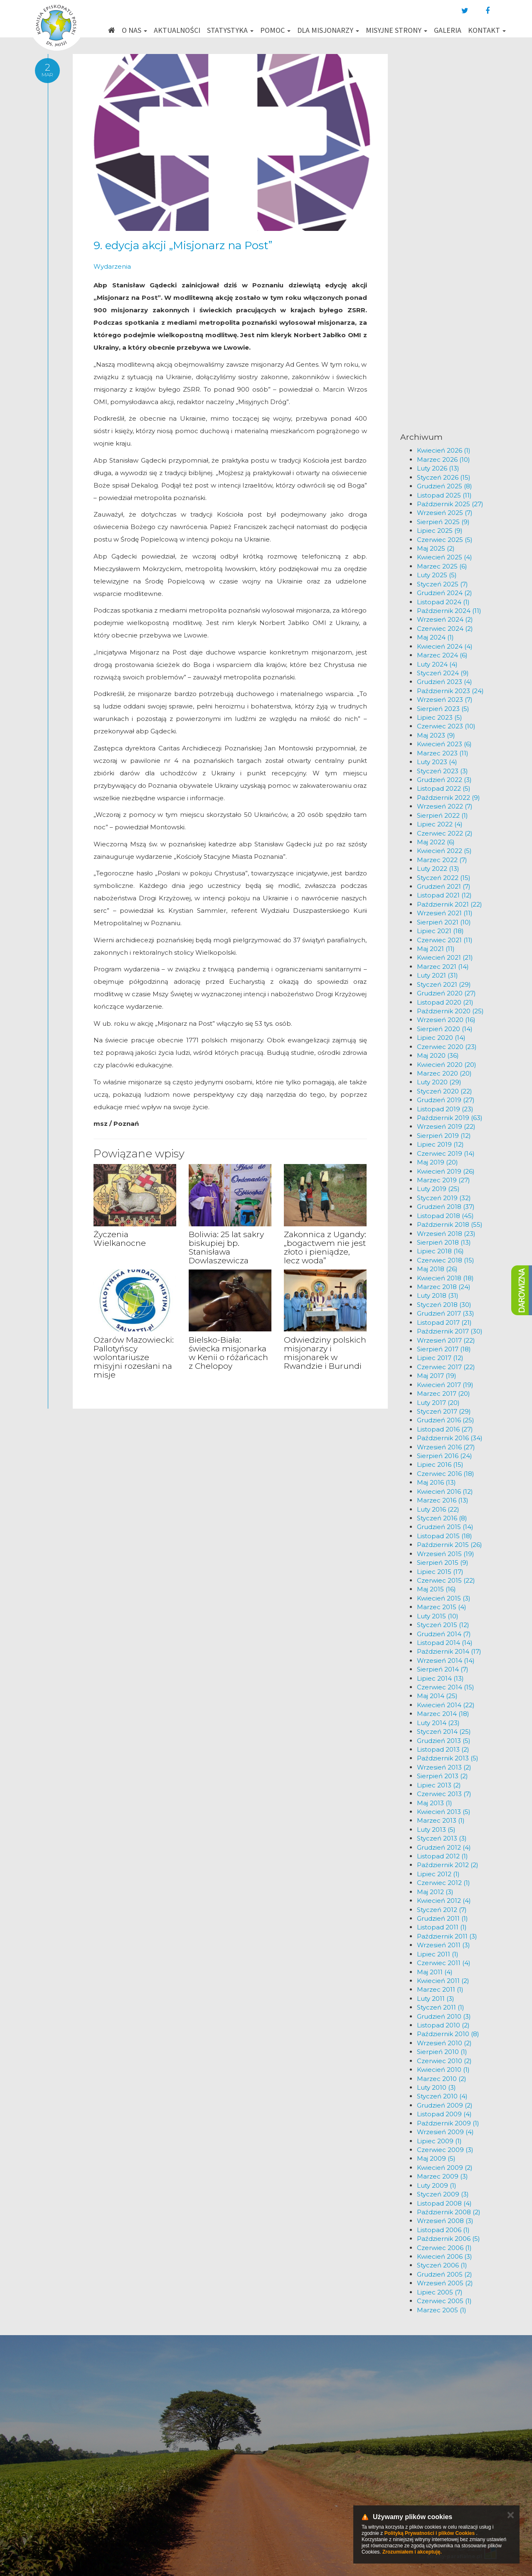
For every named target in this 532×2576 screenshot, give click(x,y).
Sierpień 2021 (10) (444, 922)
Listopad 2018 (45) (445, 1216)
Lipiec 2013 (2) (439, 1785)
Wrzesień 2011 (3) (443, 1945)
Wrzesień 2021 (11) (445, 913)
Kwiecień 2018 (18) (445, 1278)
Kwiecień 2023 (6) (444, 744)
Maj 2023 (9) (436, 735)
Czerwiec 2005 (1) (444, 2301)
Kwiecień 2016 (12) (445, 1491)
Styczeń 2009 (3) (443, 2194)
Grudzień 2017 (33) (445, 1313)
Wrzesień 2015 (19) (445, 1554)
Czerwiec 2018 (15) (445, 1260)
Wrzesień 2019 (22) (446, 1126)
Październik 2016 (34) (450, 1438)
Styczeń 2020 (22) (444, 1091)
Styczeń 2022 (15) (443, 878)
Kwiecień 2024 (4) (445, 646)
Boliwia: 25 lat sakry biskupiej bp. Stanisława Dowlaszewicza (226, 1247)
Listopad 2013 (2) (443, 1749)
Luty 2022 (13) (438, 869)
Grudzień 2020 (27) (446, 993)
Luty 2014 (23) (438, 1723)
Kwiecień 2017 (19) (445, 1385)
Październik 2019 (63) (450, 1118)
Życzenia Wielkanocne (120, 1239)
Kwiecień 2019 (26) (446, 1171)
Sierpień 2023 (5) (443, 709)
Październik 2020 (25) (450, 1011)
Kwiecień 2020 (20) (446, 1065)
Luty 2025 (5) (437, 575)
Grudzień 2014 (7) (444, 1634)
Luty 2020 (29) (439, 1082)
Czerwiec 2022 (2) (445, 833)
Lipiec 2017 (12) (440, 1358)
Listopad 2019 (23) (445, 1109)
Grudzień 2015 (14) (445, 1527)
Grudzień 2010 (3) (444, 2016)
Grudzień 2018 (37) (446, 1207)
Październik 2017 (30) (450, 1331)
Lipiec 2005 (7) (440, 2292)
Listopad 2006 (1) (443, 2230)
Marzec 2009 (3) (442, 2176)
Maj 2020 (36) (438, 1055)
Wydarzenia (112, 266)
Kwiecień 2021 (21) (445, 957)
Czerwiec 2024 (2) (445, 628)
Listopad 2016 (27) (445, 1429)
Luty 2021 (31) (437, 975)
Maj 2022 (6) (436, 842)
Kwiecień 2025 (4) (444, 557)
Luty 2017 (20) (438, 1403)
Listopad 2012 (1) (442, 1856)
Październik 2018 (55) (450, 1224)
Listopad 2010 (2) (443, 2025)
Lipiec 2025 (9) (440, 530)
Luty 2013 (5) (436, 1829)
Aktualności (177, 30)
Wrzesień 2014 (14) (446, 1660)
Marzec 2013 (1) (441, 1820)
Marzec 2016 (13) (442, 1500)
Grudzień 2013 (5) (443, 1741)
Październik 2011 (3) (447, 1936)
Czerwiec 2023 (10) (446, 726)
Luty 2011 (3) (435, 1998)
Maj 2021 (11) (436, 949)
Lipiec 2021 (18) (440, 931)
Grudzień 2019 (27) (446, 1100)
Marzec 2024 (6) (442, 655)
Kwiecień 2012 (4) (444, 1900)
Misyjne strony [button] (396, 30)
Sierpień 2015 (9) (442, 1562)
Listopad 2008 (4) (444, 2203)
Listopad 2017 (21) (444, 1322)
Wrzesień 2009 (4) (445, 2132)
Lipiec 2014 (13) (440, 1678)
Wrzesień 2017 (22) (446, 1340)
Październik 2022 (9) (448, 797)
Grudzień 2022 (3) (444, 780)
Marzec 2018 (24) (443, 1287)
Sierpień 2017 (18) (444, 1349)
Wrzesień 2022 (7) (445, 806)
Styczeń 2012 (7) (442, 1910)
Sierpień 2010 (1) (442, 2052)
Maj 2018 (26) (437, 1269)
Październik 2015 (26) (449, 1545)
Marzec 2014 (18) (443, 1714)
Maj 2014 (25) (437, 1696)
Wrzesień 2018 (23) (446, 1234)
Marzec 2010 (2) (441, 2079)
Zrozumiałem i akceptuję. (412, 2552)
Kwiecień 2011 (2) (443, 1981)
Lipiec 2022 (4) (440, 824)
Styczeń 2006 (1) (442, 2265)
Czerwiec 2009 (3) (445, 2150)
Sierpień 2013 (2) (442, 1776)
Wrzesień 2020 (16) (446, 1020)
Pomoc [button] (275, 30)
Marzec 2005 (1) (441, 2310)
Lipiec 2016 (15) (440, 1464)
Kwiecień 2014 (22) (446, 1705)
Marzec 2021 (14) (443, 967)
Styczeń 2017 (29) (444, 1411)
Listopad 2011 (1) (442, 1927)
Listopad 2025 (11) (444, 495)
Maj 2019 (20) (437, 1162)
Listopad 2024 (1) (443, 602)
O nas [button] (134, 30)
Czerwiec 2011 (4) (443, 1963)
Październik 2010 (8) (448, 2034)
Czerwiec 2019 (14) (446, 1153)
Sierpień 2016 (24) (444, 1456)
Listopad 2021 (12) (444, 895)
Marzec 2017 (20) (443, 1393)
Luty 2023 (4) (437, 762)
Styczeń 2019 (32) (444, 1198)
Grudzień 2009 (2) (445, 2105)
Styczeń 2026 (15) (443, 477)
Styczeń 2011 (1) (440, 2007)
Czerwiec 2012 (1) (443, 1883)
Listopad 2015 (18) (444, 1536)
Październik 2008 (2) (448, 2212)
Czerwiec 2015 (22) (446, 1580)
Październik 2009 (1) (448, 2123)
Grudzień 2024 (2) (444, 593)
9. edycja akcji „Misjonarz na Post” (183, 245)
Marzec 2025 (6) (442, 566)
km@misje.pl (292, 2483)
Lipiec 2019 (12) (440, 1144)
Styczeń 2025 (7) (442, 584)
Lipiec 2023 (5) (439, 717)
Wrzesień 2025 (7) (445, 513)
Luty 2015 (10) (437, 1616)
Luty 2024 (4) (437, 664)
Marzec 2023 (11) (442, 753)
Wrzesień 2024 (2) (445, 619)
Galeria (447, 30)
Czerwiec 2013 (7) (444, 1794)
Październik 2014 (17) (449, 1651)
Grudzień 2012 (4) (444, 1847)
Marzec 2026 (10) (443, 459)
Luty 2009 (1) (436, 2185)
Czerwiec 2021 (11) (445, 940)
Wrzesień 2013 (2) (444, 1767)
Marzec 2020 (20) (444, 1073)
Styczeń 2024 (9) (443, 673)
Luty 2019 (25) (438, 1189)
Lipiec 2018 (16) (440, 1251)
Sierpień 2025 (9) (443, 522)
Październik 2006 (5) (448, 2239)
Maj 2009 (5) (436, 2158)
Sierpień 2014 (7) (442, 1669)
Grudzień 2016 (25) (445, 1420)
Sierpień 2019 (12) (444, 1136)
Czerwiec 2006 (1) (444, 2248)
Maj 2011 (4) (435, 1972)
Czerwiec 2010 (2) (444, 2061)
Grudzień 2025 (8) (444, 486)
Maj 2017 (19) (436, 1376)
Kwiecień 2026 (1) (443, 450)
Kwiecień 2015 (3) (443, 1598)
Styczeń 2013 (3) (442, 1838)
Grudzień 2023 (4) (444, 682)
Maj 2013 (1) (434, 1803)
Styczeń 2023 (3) (442, 771)
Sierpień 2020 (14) (445, 1029)
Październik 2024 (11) (449, 611)
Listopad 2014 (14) (445, 1643)
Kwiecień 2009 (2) (445, 2168)
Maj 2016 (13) (436, 1482)
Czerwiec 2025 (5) (445, 540)
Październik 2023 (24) (450, 691)
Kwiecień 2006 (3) (444, 2256)
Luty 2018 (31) (437, 1295)
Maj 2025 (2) (436, 548)
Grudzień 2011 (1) (442, 1918)
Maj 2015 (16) (436, 1589)
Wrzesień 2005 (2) (445, 2283)
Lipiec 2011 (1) (437, 1954)
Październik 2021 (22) (449, 904)
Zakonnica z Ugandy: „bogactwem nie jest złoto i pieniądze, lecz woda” (325, 1247)
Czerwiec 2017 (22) (446, 1367)
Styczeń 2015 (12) (443, 1625)
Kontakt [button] (487, 30)
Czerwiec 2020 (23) (447, 1047)
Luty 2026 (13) (438, 468)
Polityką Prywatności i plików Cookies (429, 2533)
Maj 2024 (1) (435, 637)
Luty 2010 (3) (436, 2087)
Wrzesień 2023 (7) (445, 699)
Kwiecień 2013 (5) (443, 1812)
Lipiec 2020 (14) (441, 1038)
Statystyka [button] (230, 30)
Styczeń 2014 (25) (444, 1731)
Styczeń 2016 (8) (442, 1518)
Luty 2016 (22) (438, 1509)
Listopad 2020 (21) (445, 1002)
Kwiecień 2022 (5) (444, 851)
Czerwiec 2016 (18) (445, 1474)
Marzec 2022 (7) (442, 860)
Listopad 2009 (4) (444, 2114)
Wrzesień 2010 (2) (444, 2043)
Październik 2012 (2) (447, 1865)
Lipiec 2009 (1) (439, 2141)
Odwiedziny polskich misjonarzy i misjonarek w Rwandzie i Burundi (325, 1353)
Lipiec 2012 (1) (438, 1874)
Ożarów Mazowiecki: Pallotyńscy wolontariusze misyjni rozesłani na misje (134, 1357)
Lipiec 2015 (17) (440, 1572)
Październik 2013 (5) (447, 1758)
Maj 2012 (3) (435, 1892)
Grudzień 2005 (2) (444, 2274)
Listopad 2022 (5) (443, 788)
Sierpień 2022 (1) (442, 815)
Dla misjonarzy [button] (328, 30)
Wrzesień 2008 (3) (445, 2221)
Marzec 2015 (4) (441, 1607)
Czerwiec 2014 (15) (445, 1687)
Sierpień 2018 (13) (444, 1242)
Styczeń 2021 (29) (444, 984)
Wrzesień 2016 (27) (446, 1447)
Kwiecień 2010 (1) (443, 2070)
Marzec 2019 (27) (443, 1180)
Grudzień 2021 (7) (443, 886)
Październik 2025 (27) (450, 504)
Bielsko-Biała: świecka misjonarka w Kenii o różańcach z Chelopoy (228, 1353)
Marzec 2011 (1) (440, 1989)
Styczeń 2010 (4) (442, 2096)
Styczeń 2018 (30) (444, 1305)
